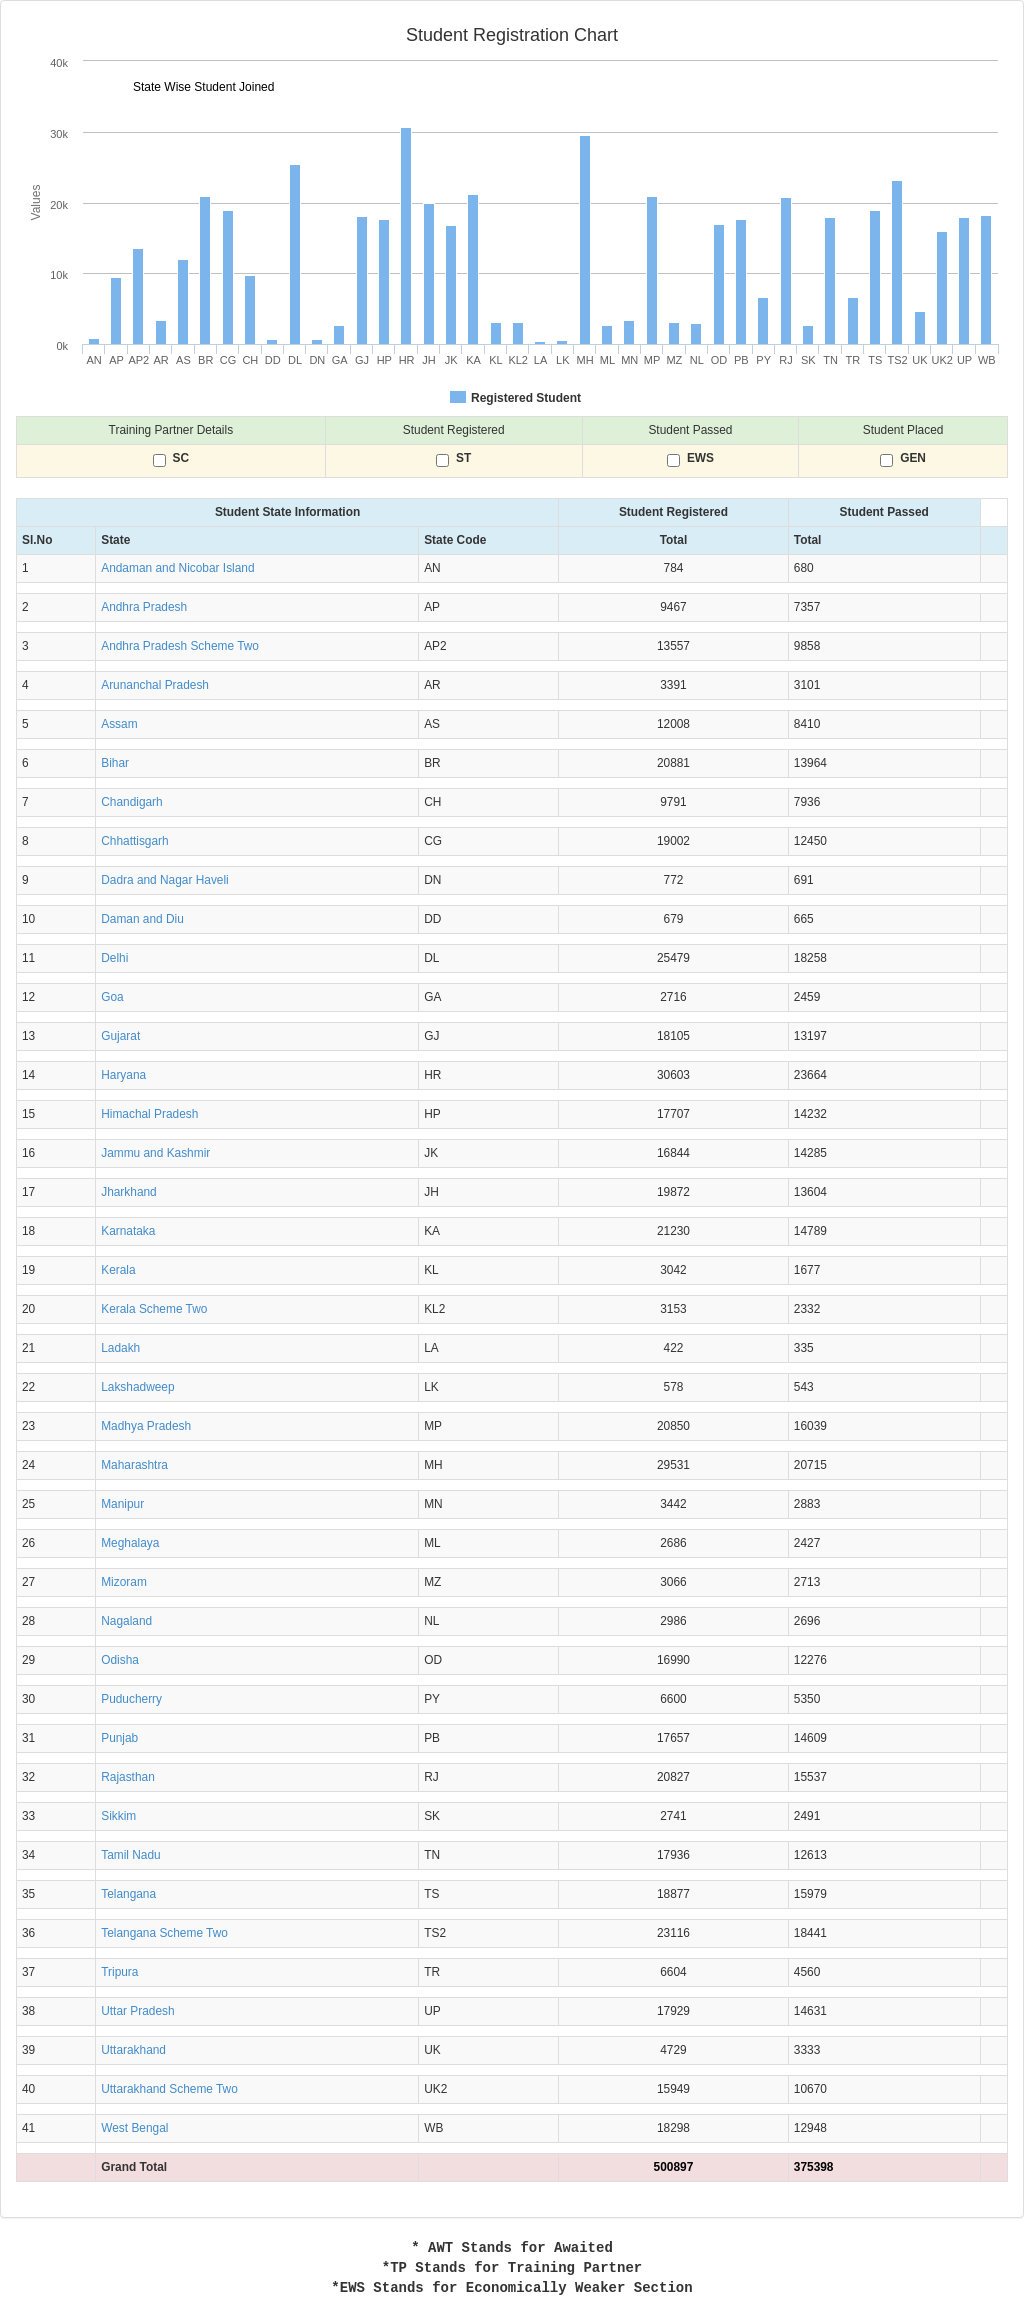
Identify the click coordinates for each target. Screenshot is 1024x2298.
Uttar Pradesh (137, 2011)
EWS (700, 459)
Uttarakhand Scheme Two (169, 2089)
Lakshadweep (137, 1387)
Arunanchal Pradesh (155, 685)
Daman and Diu (142, 919)
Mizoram (124, 1582)
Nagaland (126, 1621)
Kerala (118, 1270)
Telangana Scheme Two (164, 1933)
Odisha (120, 1660)
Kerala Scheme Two (154, 1309)
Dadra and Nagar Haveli (165, 880)
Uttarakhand (133, 2050)
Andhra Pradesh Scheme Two (180, 646)
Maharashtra (134, 1465)
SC (181, 459)
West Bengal (134, 2128)
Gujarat (120, 1036)
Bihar (115, 763)
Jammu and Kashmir (155, 1153)
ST (463, 459)
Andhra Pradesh (144, 607)
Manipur (122, 1504)
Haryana (123, 1075)
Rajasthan (128, 1777)
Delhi (114, 958)
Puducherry (131, 1699)
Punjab (119, 1738)
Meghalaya (130, 1543)
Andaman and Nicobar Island (177, 568)
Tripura (119, 1972)
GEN (913, 459)
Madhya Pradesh (146, 1426)
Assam (119, 724)
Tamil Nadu (130, 1855)
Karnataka (128, 1231)
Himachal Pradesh (149, 1114)
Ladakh (120, 1348)
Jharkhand (129, 1192)
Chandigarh (131, 802)
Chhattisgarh (134, 841)
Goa (112, 997)
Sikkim (118, 1816)
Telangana (128, 1894)
